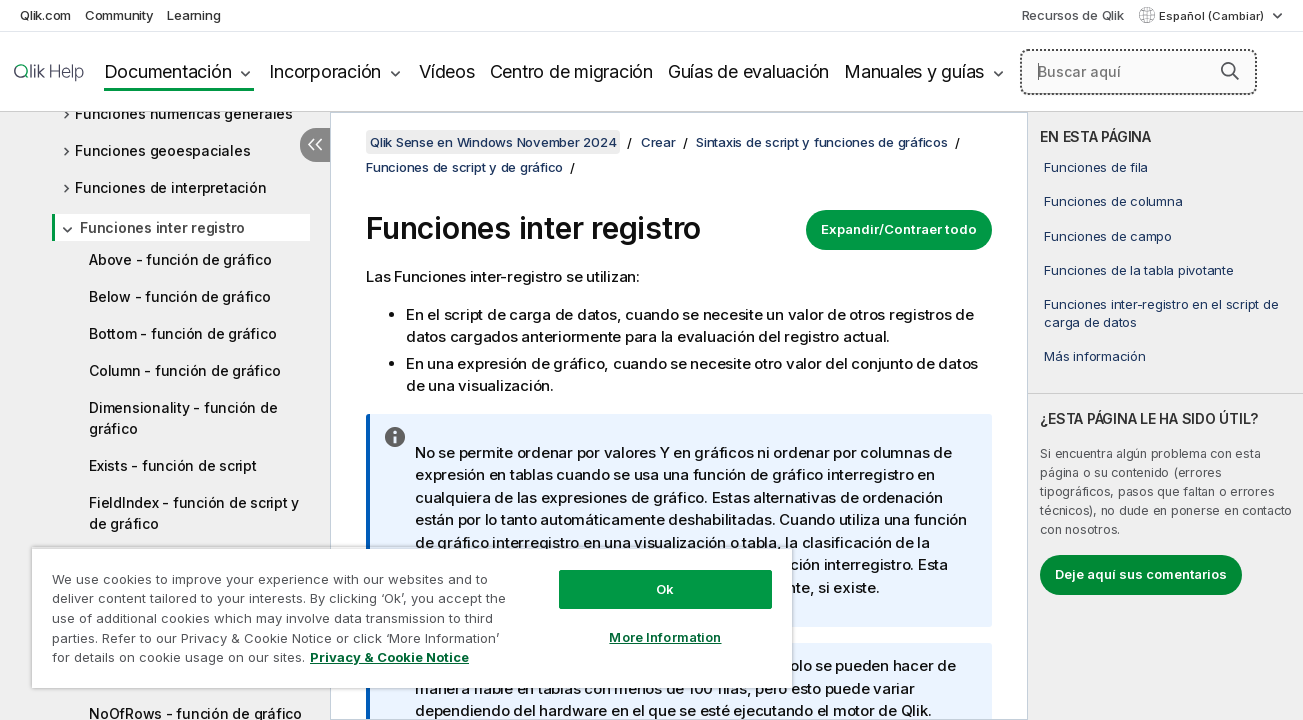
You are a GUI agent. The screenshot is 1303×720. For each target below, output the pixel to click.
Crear (658, 142)
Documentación (168, 71)
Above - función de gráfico (180, 259)
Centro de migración (571, 71)
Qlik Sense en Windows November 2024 (493, 142)
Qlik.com (45, 15)
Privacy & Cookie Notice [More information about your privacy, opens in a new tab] (389, 657)
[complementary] (1165, 416)
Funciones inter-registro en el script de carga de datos (1161, 313)
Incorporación (325, 71)
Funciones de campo (1108, 236)
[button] (1230, 71)
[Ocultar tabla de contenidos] (315, 145)
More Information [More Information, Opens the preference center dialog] (662, 637)
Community (119, 15)
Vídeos (447, 71)
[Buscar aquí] (1138, 72)
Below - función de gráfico (180, 296)
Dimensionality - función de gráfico (183, 418)
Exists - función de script (173, 465)
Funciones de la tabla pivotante (1138, 270)
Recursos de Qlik (1073, 15)
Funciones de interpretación (170, 187)
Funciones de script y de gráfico (464, 167)
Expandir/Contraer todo (899, 229)
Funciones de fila (1096, 167)
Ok (662, 589)
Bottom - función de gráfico (182, 333)
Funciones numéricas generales (184, 113)
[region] (410, 617)
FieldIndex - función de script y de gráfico (194, 513)
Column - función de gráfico (184, 370)
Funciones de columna (1113, 201)
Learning (193, 15)
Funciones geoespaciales (162, 150)
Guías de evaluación (748, 71)
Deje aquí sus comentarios (1141, 574)
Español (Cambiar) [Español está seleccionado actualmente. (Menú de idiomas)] (1213, 16)
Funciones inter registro (162, 227)
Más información (1094, 356)
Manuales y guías (914, 71)
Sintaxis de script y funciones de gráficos (822, 142)
